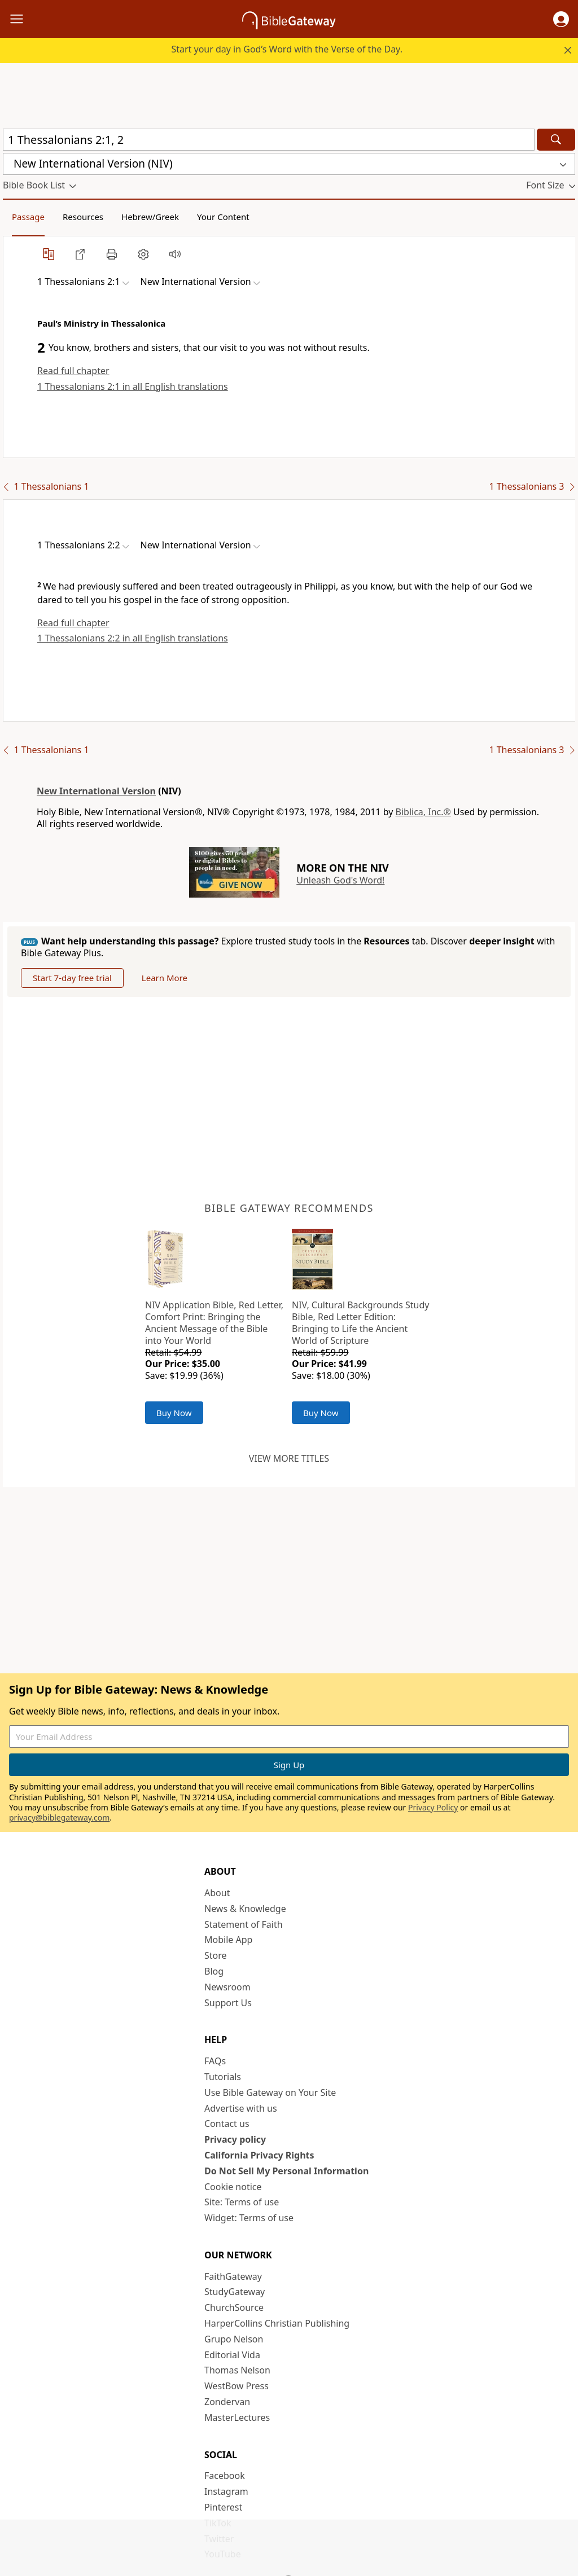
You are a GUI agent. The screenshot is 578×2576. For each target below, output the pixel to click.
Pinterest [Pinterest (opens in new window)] (223, 2507)
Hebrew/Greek (150, 216)
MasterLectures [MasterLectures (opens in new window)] (237, 2417)
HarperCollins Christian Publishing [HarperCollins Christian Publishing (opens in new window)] (276, 2323)
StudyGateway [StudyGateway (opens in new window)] (234, 2291)
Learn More (164, 977)
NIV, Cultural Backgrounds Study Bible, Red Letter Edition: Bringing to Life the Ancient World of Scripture (360, 1322)
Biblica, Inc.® (423, 812)
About (217, 1893)
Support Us (228, 2003)
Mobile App (228, 1939)
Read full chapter (73, 370)
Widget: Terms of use (249, 2218)
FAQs (215, 2061)
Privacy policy (235, 2139)
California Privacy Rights (259, 2155)
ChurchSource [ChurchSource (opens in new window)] (234, 2307)
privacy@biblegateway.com (59, 1817)
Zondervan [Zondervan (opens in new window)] (227, 2401)
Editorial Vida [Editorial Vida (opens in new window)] (232, 2355)
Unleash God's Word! (340, 880)
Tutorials (222, 2077)
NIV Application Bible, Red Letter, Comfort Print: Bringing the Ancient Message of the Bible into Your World (214, 1322)
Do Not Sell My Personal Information (286, 2171)
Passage (28, 216)
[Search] (556, 140)
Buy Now (174, 1412)
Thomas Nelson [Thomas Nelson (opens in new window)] (237, 2370)
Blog (214, 1971)
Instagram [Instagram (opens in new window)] (226, 2491)
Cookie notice (233, 2187)
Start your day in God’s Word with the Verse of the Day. (286, 49)
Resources (83, 216)
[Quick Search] (269, 140)
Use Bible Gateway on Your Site (270, 2092)
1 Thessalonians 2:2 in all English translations (132, 638)
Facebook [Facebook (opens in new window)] (224, 2475)
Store (215, 1955)
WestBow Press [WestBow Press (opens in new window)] (236, 2386)
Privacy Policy (433, 1807)
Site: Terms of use (241, 2202)
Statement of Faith (243, 1924)
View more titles (289, 1458)
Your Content (223, 216)
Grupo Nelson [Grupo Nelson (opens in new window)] (233, 2339)
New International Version (96, 791)
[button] (561, 19)
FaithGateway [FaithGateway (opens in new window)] (233, 2276)
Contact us (226, 2123)
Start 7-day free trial (72, 977)
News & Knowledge (245, 1908)
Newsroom (227, 1987)
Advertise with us (240, 2108)
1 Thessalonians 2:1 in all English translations (132, 386)
